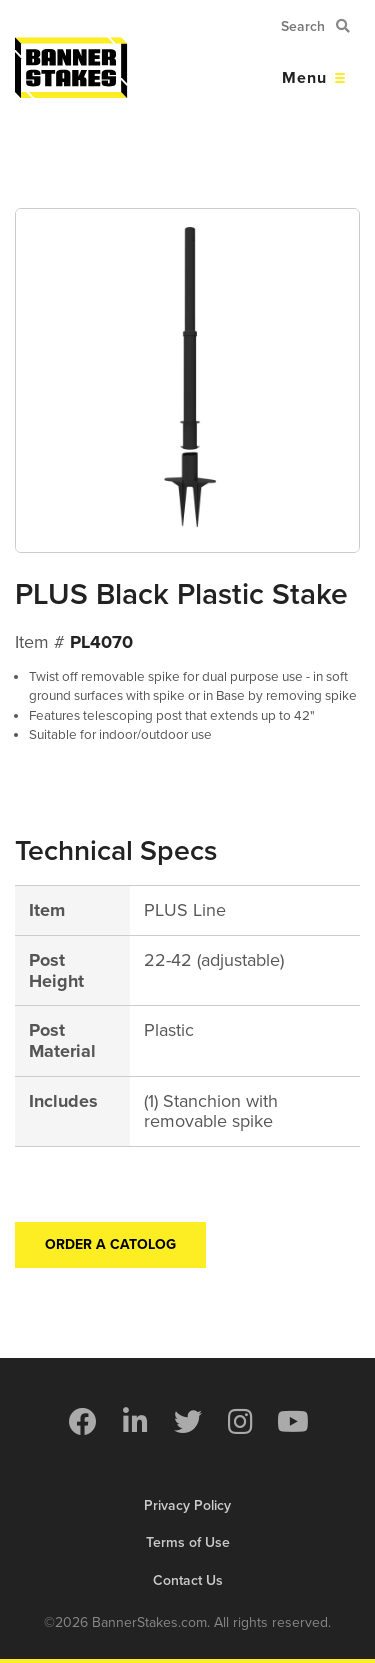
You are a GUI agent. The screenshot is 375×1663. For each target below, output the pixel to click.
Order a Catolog (110, 1244)
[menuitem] (82, 1421)
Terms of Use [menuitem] (188, 1542)
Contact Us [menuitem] (188, 1580)
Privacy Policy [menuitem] (187, 1505)
